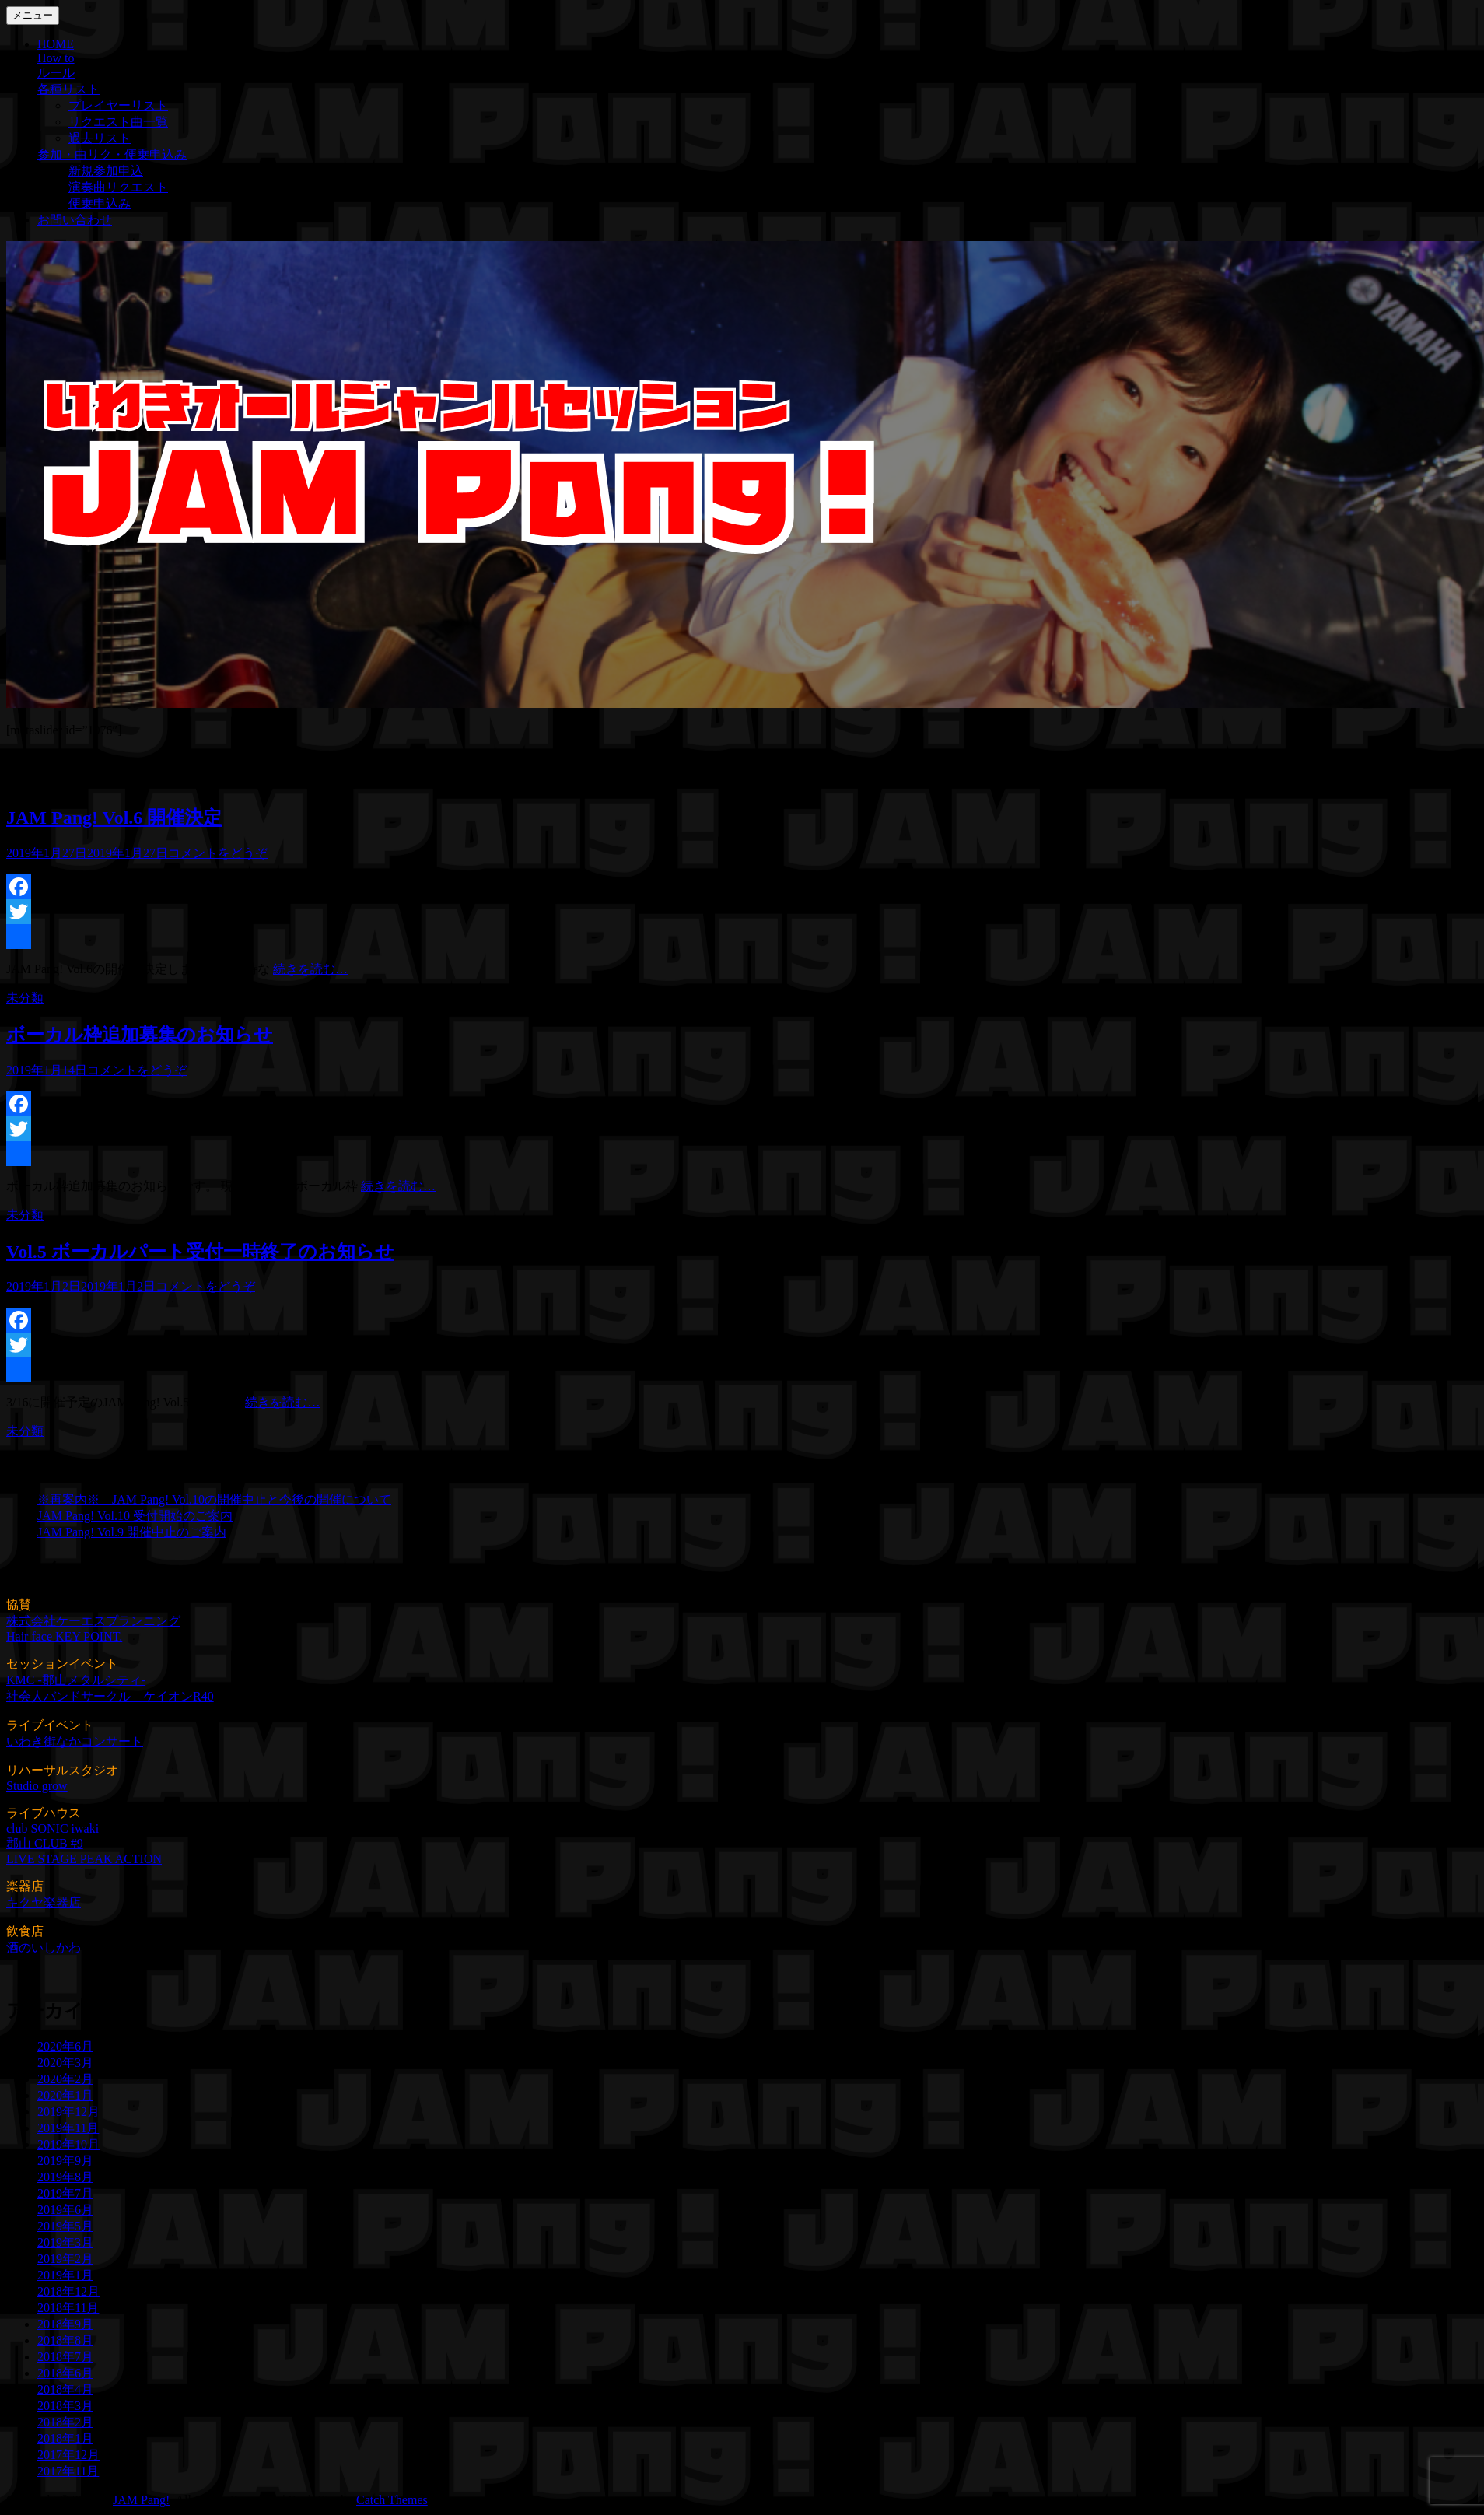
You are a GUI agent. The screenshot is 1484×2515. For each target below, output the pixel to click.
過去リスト (99, 138)
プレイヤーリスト (118, 105)
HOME (55, 44)
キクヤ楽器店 (43, 1902)
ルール (56, 72)
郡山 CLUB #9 (44, 1843)
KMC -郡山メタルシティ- (75, 1680)
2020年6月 (65, 2046)
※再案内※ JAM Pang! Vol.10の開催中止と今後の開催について (214, 1499)
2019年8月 (65, 2177)
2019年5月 (65, 2226)
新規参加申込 (105, 170)
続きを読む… (310, 969)
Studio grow (37, 1785)
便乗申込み (99, 203)
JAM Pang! (141, 2499)
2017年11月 (68, 2471)
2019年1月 (65, 2275)
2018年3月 (65, 2405)
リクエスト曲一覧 (118, 121)
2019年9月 (65, 2160)
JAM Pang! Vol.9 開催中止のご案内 (131, 1532)
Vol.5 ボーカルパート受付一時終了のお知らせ (200, 1252)
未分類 (25, 997)
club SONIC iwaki (52, 1828)
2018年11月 (68, 2307)
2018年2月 (65, 2422)
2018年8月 (65, 2340)
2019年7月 (65, 2193)
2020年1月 (65, 2095)
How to (56, 58)
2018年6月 (65, 2373)
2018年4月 (65, 2389)
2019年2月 (65, 2258)
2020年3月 (65, 2062)
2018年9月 (65, 2324)
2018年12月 (68, 2291)
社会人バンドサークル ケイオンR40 (110, 1696)
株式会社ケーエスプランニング (93, 1620)
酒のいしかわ (43, 1947)
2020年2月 (65, 2079)
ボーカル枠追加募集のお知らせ (139, 1035)
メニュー (32, 15)
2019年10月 (68, 2144)
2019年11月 (68, 2128)
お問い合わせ (74, 219)
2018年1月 (65, 2438)
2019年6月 (65, 2209)
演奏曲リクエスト (118, 187)
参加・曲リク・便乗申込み (112, 154)
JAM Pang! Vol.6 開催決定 (114, 817)
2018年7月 (65, 2356)
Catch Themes (392, 2499)
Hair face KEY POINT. (64, 1636)
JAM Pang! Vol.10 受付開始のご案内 (135, 1515)
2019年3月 (65, 2242)
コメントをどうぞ (218, 853)
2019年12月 (68, 2111)
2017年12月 (68, 2454)
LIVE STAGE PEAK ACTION (84, 1858)
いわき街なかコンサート (74, 1741)
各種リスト (68, 89)
